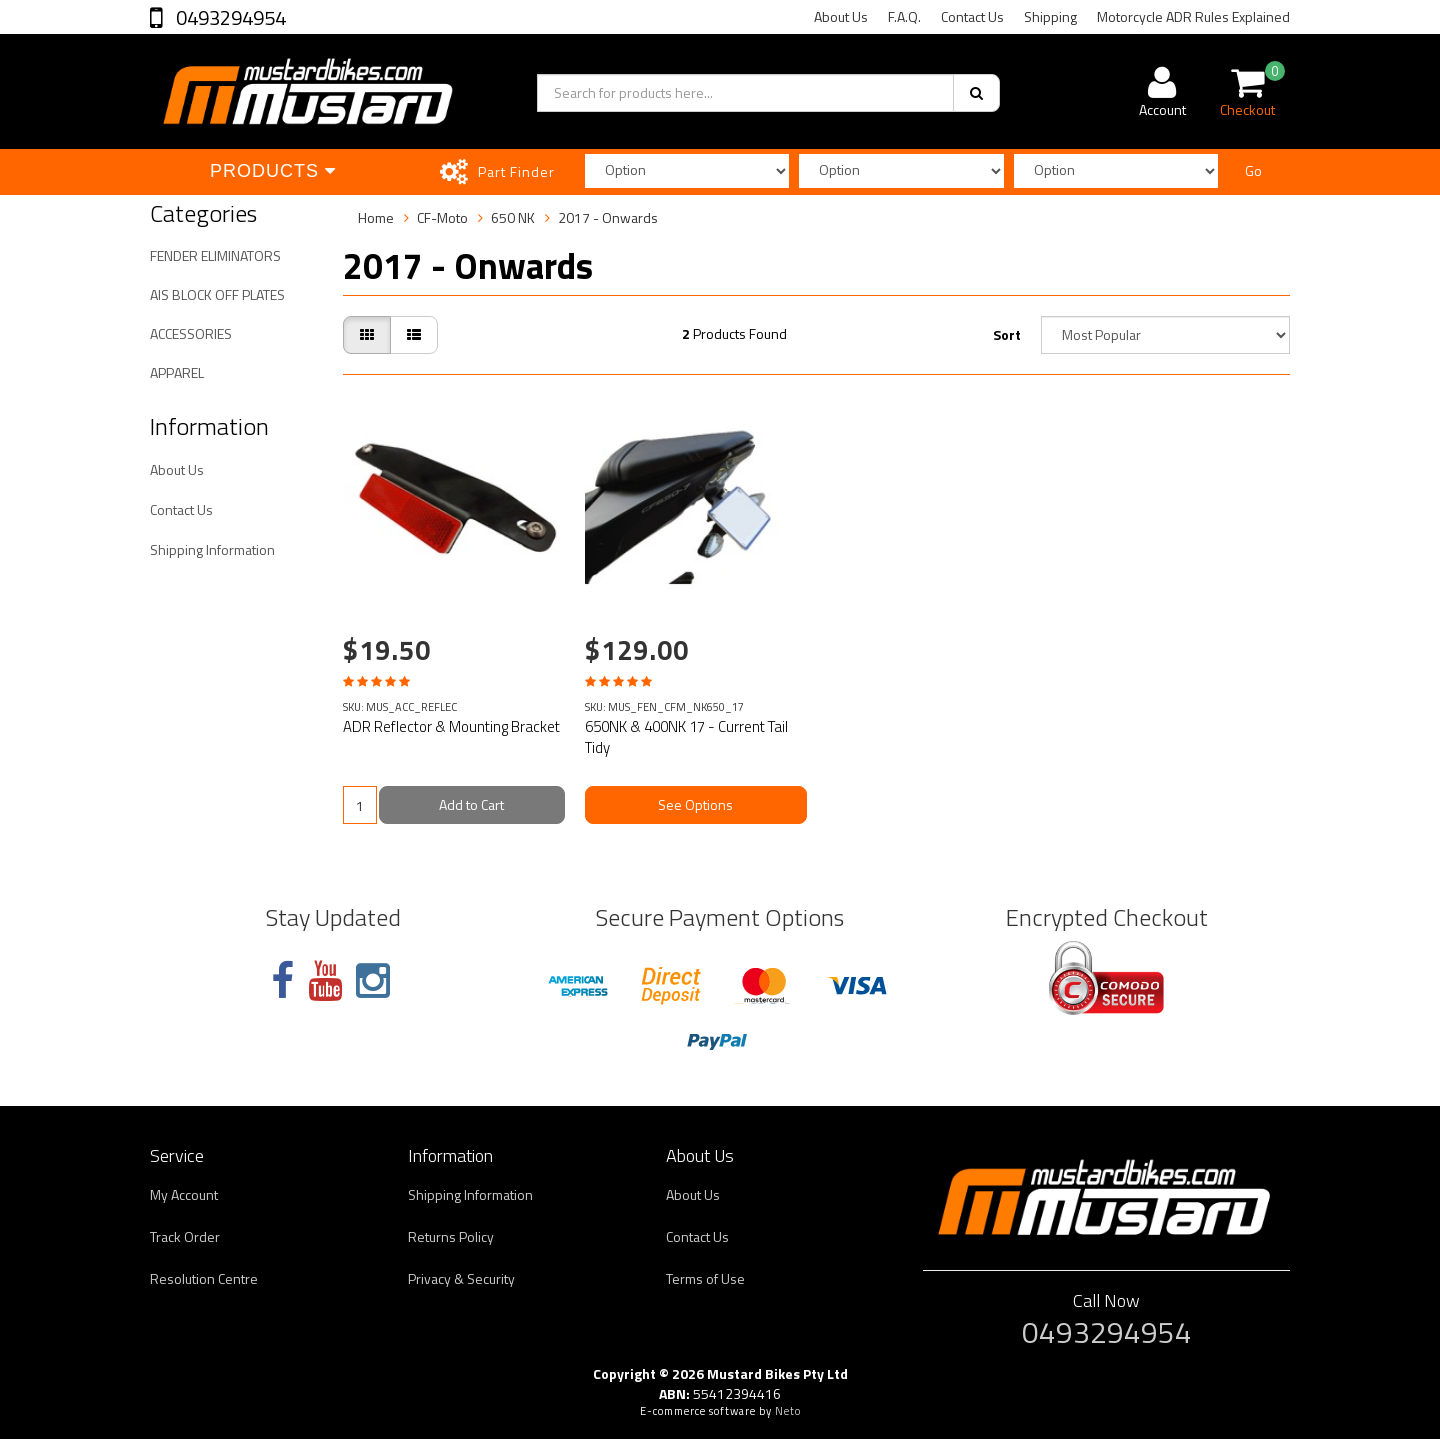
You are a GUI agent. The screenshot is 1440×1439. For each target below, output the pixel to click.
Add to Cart (471, 804)
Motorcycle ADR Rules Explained (1193, 16)
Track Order (185, 1236)
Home (376, 217)
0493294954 (229, 17)
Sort (1007, 334)
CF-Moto (442, 217)
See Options (695, 804)
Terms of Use (705, 1278)
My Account (184, 1194)
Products (273, 171)
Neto (788, 1411)
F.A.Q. (904, 16)
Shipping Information (212, 549)
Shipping (1050, 16)
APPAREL (177, 372)
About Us (841, 16)
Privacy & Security (461, 1278)
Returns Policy (451, 1236)
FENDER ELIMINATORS (215, 255)
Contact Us (972, 16)
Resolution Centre (204, 1278)
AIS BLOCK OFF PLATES (217, 294)
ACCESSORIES (191, 333)
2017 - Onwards (608, 217)
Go (1253, 170)
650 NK (513, 217)
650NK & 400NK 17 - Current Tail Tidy (686, 737)
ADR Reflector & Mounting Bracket (451, 726)
